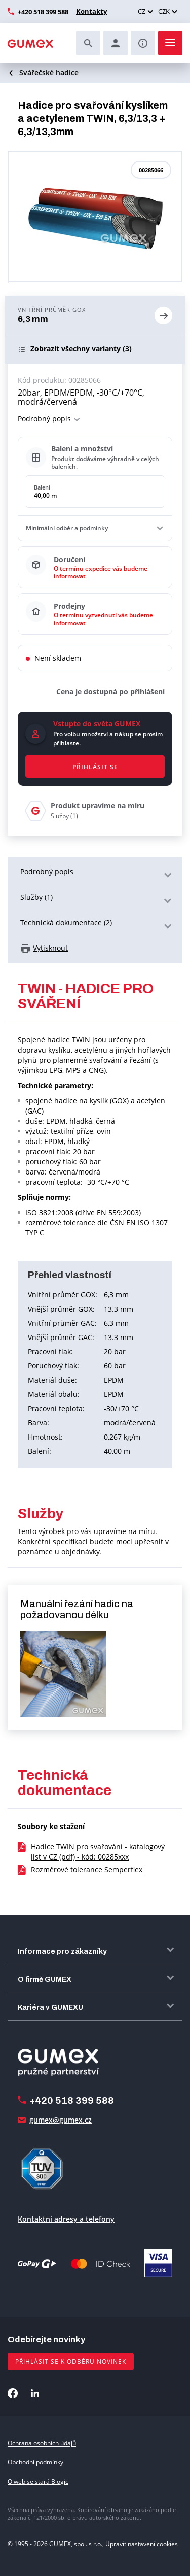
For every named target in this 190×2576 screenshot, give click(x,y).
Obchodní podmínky (35, 2462)
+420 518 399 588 (43, 11)
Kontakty (91, 11)
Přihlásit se (95, 767)
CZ (141, 11)
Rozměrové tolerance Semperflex (86, 1869)
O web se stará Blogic (38, 2481)
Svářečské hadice (49, 72)
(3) (81, 349)
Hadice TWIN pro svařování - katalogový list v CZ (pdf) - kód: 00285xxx (98, 1852)
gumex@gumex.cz (60, 2120)
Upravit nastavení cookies (141, 2543)
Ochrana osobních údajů (42, 2443)
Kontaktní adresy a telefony (66, 2219)
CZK (164, 11)
